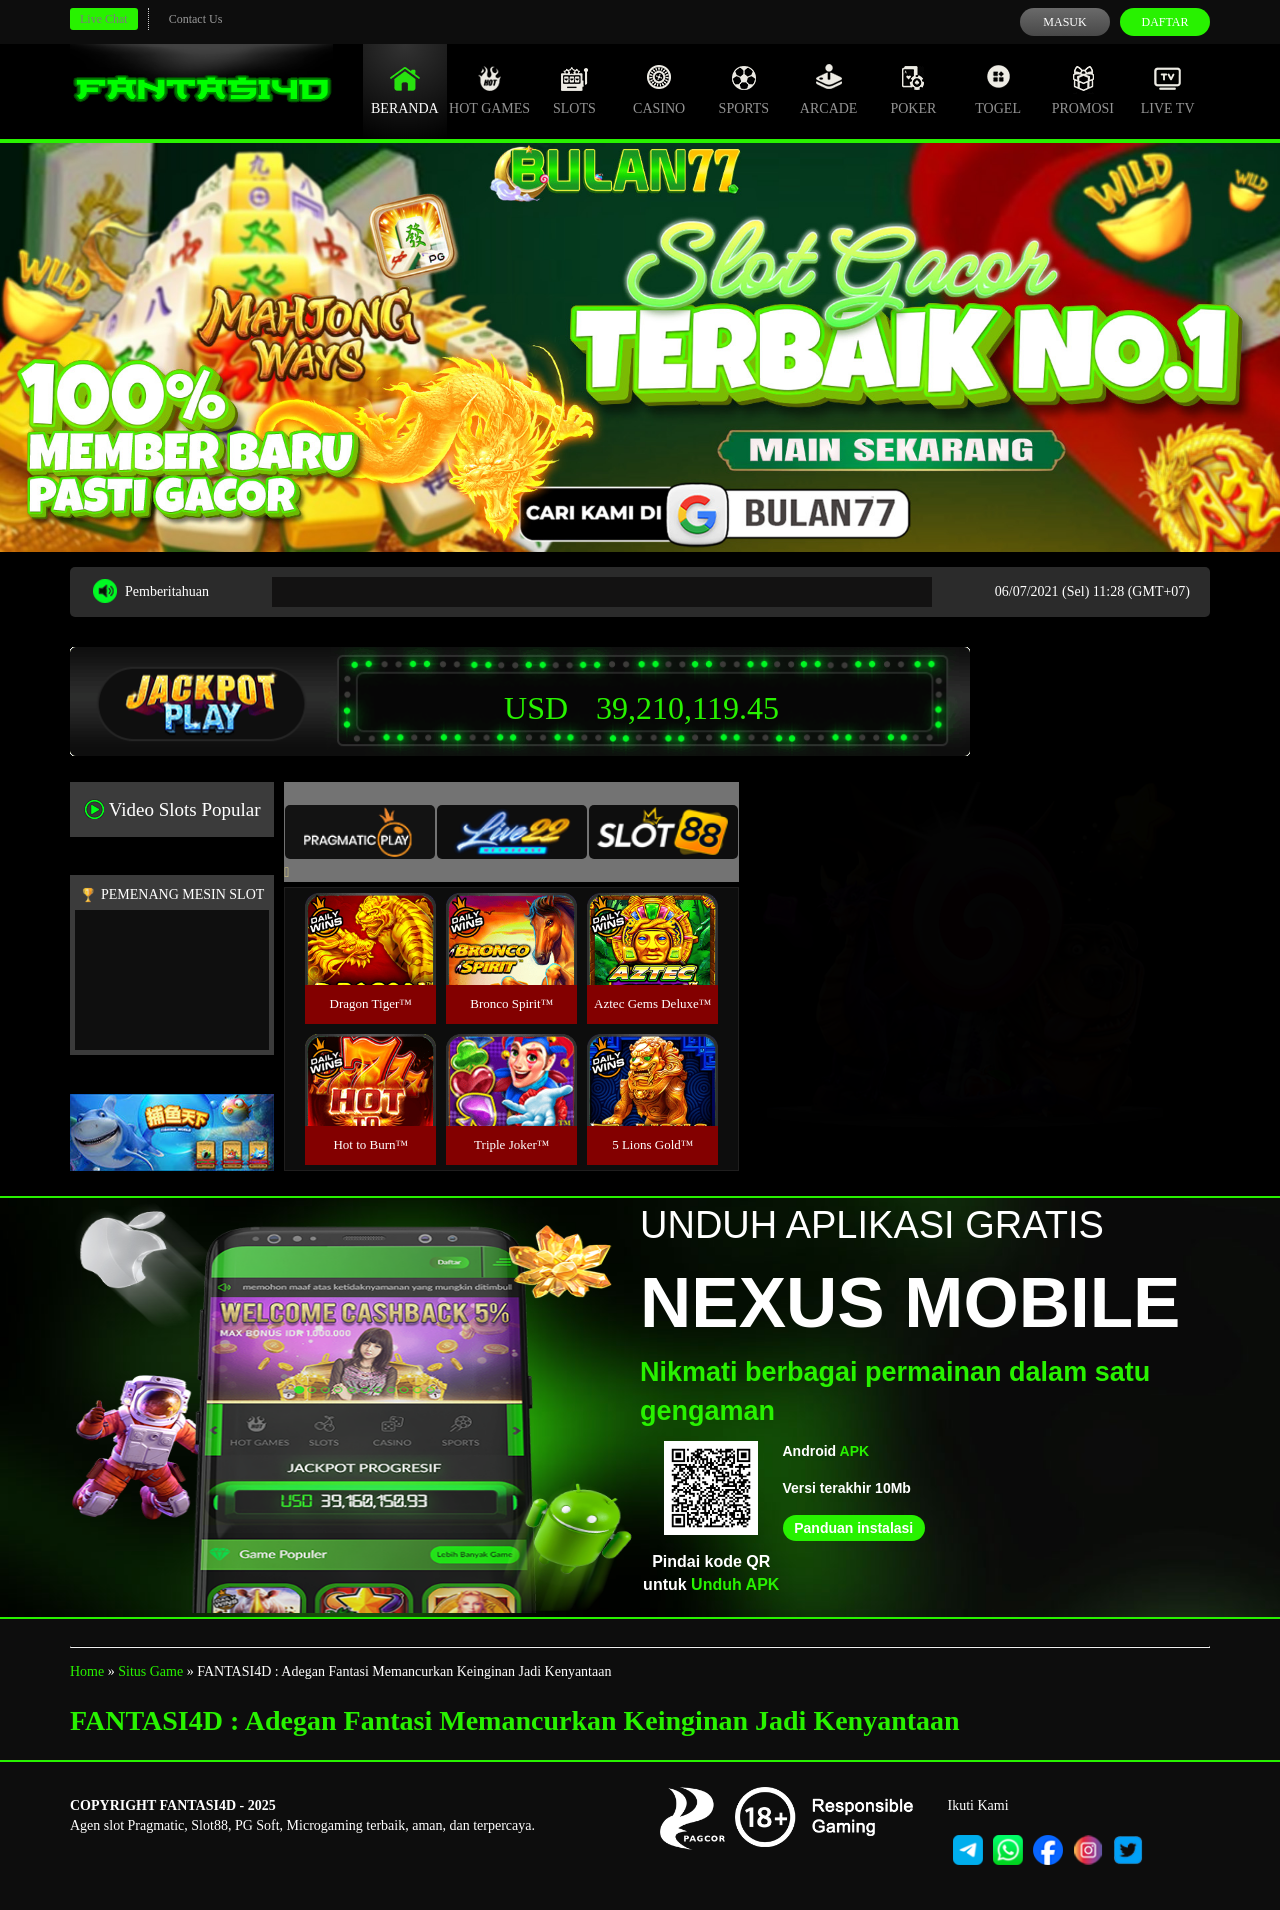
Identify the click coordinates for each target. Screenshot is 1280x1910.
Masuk (1064, 22)
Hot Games (489, 90)
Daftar (1164, 22)
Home (87, 1671)
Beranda (405, 90)
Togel (998, 90)
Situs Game (150, 1671)
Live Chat (104, 19)
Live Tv (1168, 90)
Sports (744, 90)
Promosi (1083, 90)
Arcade (829, 90)
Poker (913, 90)
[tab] (360, 832)
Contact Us (196, 19)
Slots (574, 90)
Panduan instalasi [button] (853, 1528)
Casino (659, 90)
